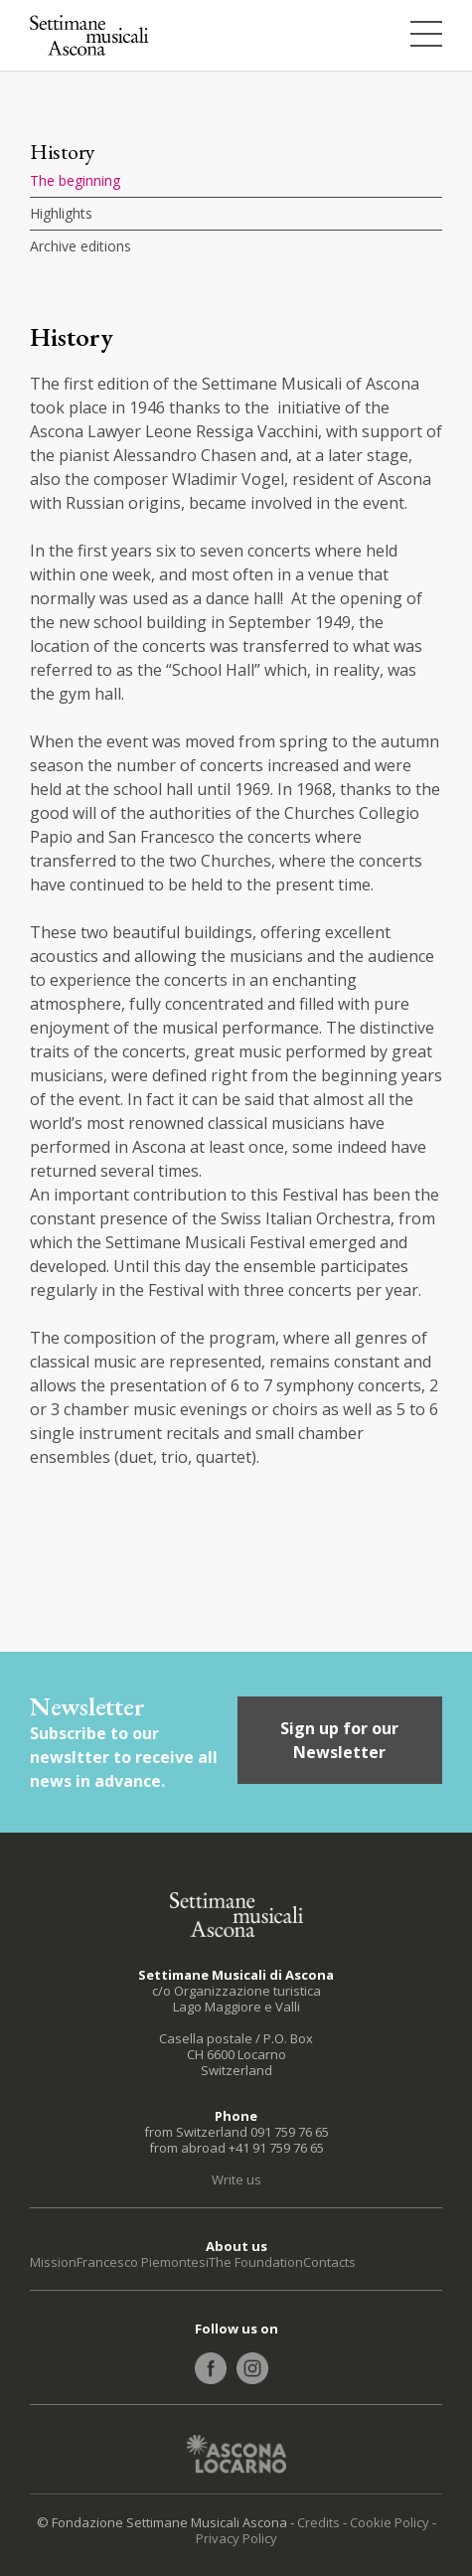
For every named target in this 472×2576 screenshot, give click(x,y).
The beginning (75, 180)
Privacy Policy (236, 2538)
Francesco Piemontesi (143, 2262)
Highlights (61, 213)
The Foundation (256, 2262)
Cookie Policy (389, 2522)
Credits (318, 2522)
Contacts (329, 2262)
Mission (53, 2262)
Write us (236, 2179)
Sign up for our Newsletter (339, 1740)
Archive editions (80, 246)
